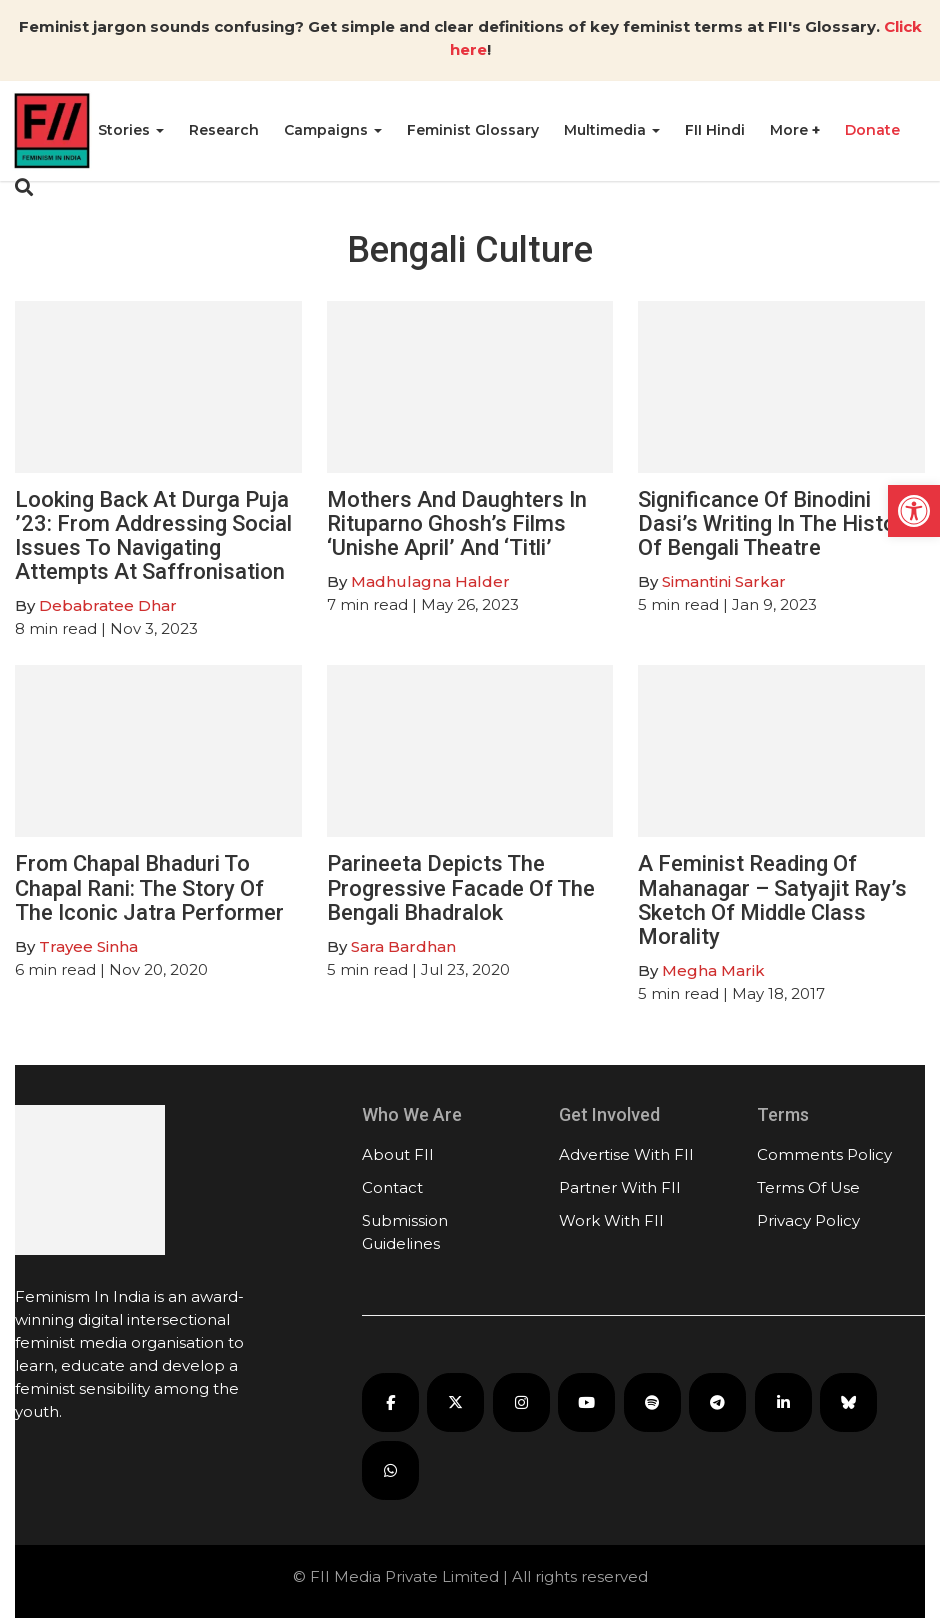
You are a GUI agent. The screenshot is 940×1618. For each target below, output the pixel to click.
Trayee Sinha (88, 946)
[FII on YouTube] (586, 1402)
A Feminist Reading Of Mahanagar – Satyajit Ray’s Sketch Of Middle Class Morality (772, 900)
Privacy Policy (808, 1220)
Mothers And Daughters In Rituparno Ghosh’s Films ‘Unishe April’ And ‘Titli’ (457, 523)
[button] (914, 511)
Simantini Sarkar (724, 581)
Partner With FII (620, 1187)
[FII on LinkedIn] (783, 1402)
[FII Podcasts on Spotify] (652, 1402)
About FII (398, 1154)
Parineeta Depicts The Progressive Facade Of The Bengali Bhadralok (461, 887)
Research (224, 130)
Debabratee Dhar (108, 605)
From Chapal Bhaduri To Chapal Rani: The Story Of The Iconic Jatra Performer (149, 887)
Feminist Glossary (473, 130)
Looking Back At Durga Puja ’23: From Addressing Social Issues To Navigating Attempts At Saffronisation (153, 536)
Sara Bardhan (403, 946)
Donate (872, 130)
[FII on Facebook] (390, 1402)
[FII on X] (455, 1402)
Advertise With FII (626, 1154)
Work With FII (611, 1220)
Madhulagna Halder (430, 581)
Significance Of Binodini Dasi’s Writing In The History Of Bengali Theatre (776, 523)
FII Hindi (715, 130)
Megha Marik (713, 970)
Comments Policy (824, 1154)
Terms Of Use (808, 1187)
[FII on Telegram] (717, 1402)
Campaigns (333, 130)
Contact (392, 1187)
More (791, 130)
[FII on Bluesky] (848, 1402)
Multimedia (612, 130)
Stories (131, 130)
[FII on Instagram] (521, 1402)
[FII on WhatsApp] (390, 1470)
